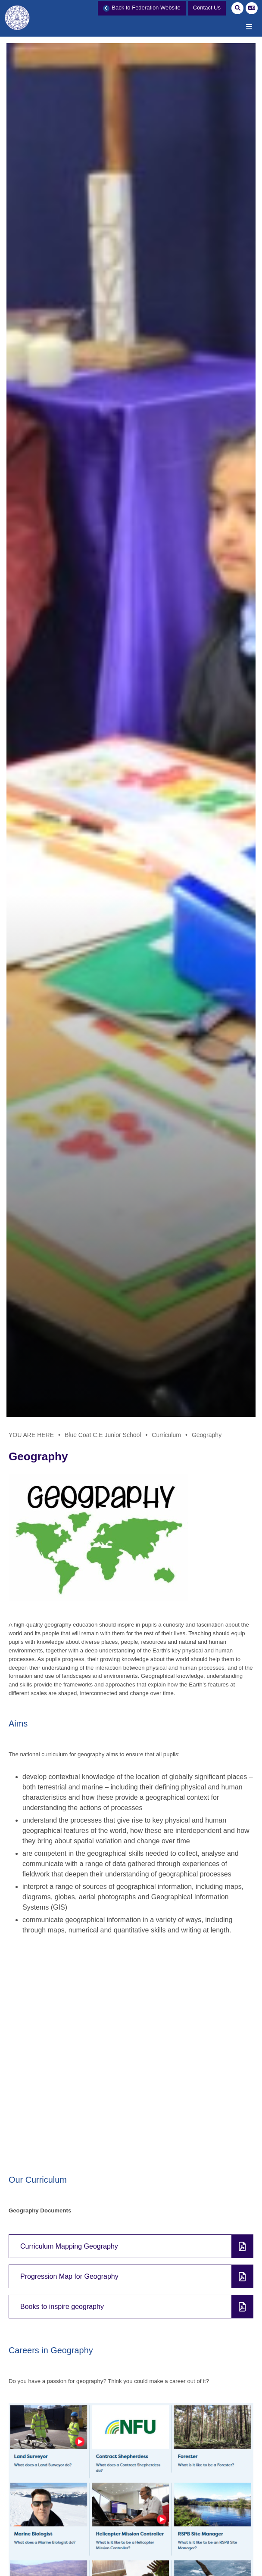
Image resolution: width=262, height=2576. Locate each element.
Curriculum (166, 1434)
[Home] (19, 23)
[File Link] (131, 2246)
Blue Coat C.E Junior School (103, 1434)
